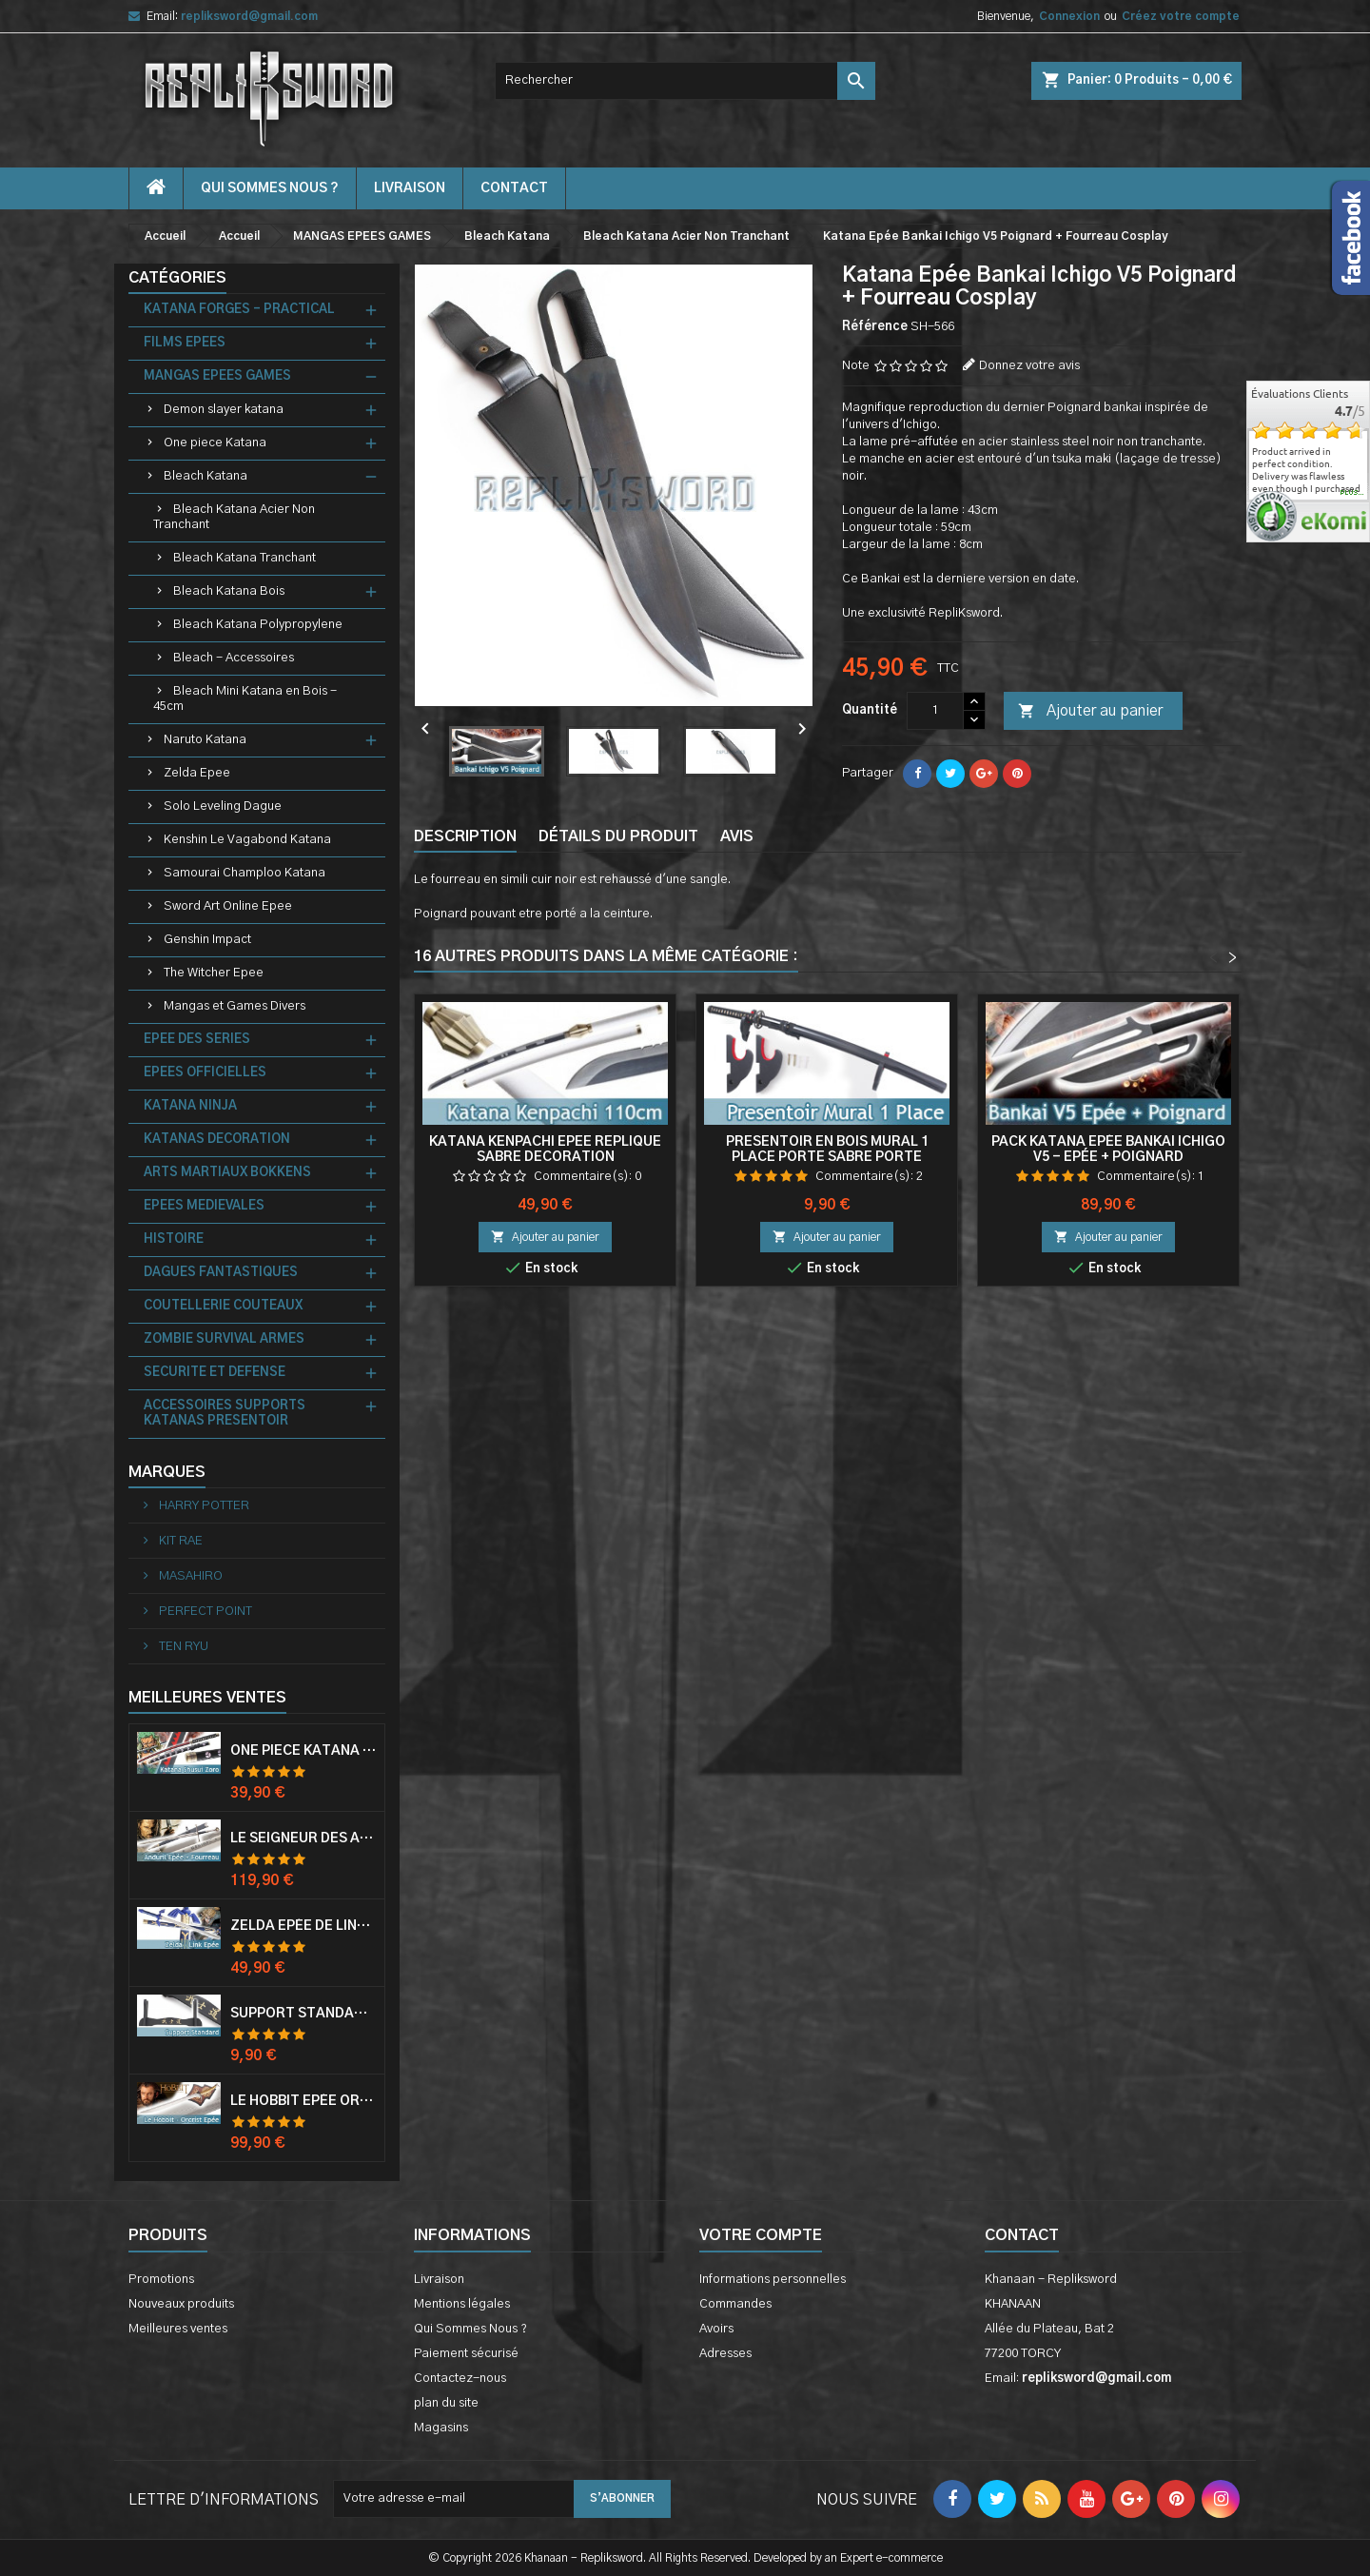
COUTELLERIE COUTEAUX (223, 1306)
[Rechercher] (685, 81)
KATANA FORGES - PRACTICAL (239, 310)
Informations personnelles (772, 2279)
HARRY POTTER (202, 1506)
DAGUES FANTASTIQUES (221, 1273)
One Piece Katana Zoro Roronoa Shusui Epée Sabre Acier (303, 1751)
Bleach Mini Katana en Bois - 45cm (245, 699)
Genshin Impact (207, 940)
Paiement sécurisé (466, 2354)
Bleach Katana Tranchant (244, 558)
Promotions (161, 2279)
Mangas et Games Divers (234, 1006)
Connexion (1069, 16)
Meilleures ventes (177, 2329)
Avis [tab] (737, 836)
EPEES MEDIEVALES (204, 1206)
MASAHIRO (189, 1576)
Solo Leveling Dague (223, 806)
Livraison (409, 188)
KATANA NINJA (190, 1106)
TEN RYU (182, 1647)
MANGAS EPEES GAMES (217, 376)
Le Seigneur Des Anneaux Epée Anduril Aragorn (303, 1838)
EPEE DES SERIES (197, 1039)
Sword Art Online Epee (228, 906)
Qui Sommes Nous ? (270, 188)
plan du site (446, 2403)
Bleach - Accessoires (233, 658)
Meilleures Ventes (207, 1697)
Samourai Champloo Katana (244, 873)
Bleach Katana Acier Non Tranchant (234, 517)
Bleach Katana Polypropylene (257, 625)
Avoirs (716, 2329)
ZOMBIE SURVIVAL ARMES (224, 1339)
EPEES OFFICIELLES (205, 1073)
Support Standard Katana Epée (303, 2013)
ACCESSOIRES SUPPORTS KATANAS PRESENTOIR (224, 1413)
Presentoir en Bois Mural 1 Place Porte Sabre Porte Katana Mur (827, 1157)
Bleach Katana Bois (228, 591)
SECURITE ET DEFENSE (214, 1373)
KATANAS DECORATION (217, 1139)
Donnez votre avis (1029, 366)
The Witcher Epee (214, 973)
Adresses (725, 2354)
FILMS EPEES (184, 343)
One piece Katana (215, 443)
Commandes (735, 2304)
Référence (875, 327)
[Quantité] (935, 711)
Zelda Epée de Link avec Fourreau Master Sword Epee (303, 1926)
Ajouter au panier (1090, 711)
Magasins (441, 2428)
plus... (1352, 493)
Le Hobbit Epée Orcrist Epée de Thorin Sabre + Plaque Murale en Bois (303, 2101)
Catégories (177, 277)
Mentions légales (462, 2304)
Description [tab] (465, 836)
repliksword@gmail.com (249, 16)
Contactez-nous (460, 2378)
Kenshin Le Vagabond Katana (247, 840)
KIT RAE (179, 1541)
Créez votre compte (1181, 16)
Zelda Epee (197, 773)
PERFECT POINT (204, 1611)
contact (514, 188)
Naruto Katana (205, 740)
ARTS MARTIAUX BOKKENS (227, 1173)
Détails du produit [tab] (618, 836)
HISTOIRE (174, 1239)
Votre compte (760, 2235)
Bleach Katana (205, 476)
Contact (1022, 2235)
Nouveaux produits (181, 2304)
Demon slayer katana (224, 409)
